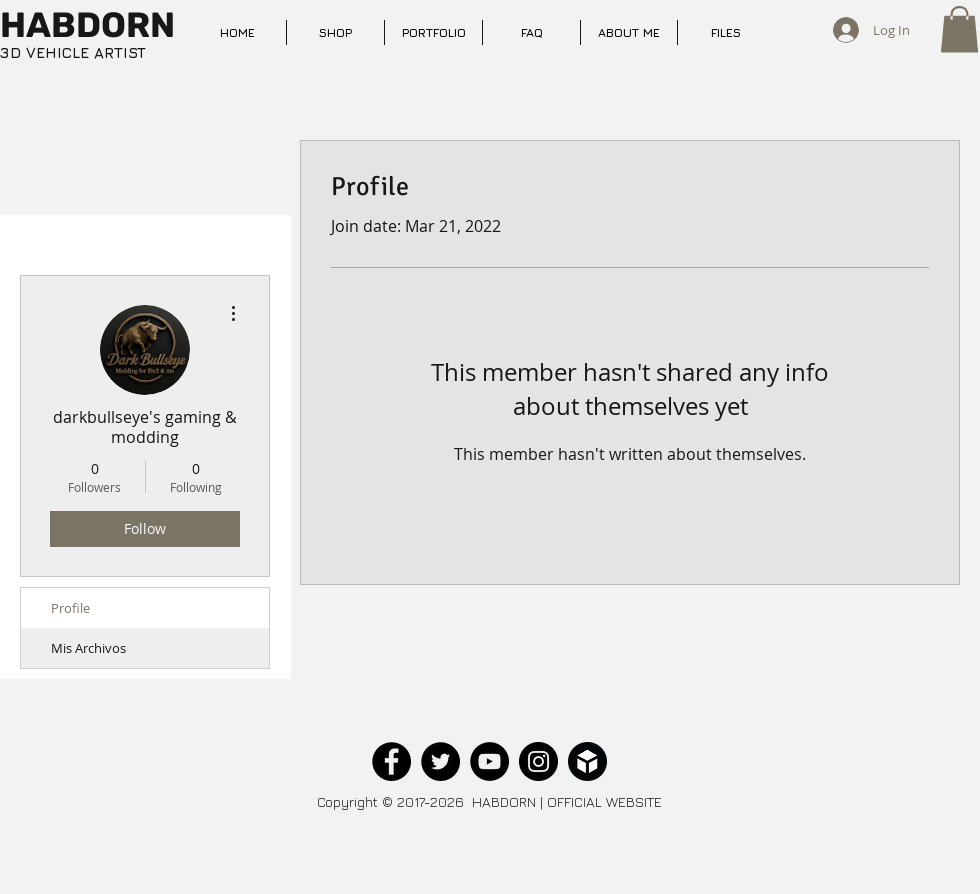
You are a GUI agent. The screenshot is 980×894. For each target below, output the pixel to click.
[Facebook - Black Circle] (391, 761)
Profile (70, 608)
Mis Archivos (88, 648)
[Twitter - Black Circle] (440, 761)
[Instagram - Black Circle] (538, 761)
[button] (959, 29)
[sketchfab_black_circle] (587, 761)
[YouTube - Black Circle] (489, 761)
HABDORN (87, 25)
